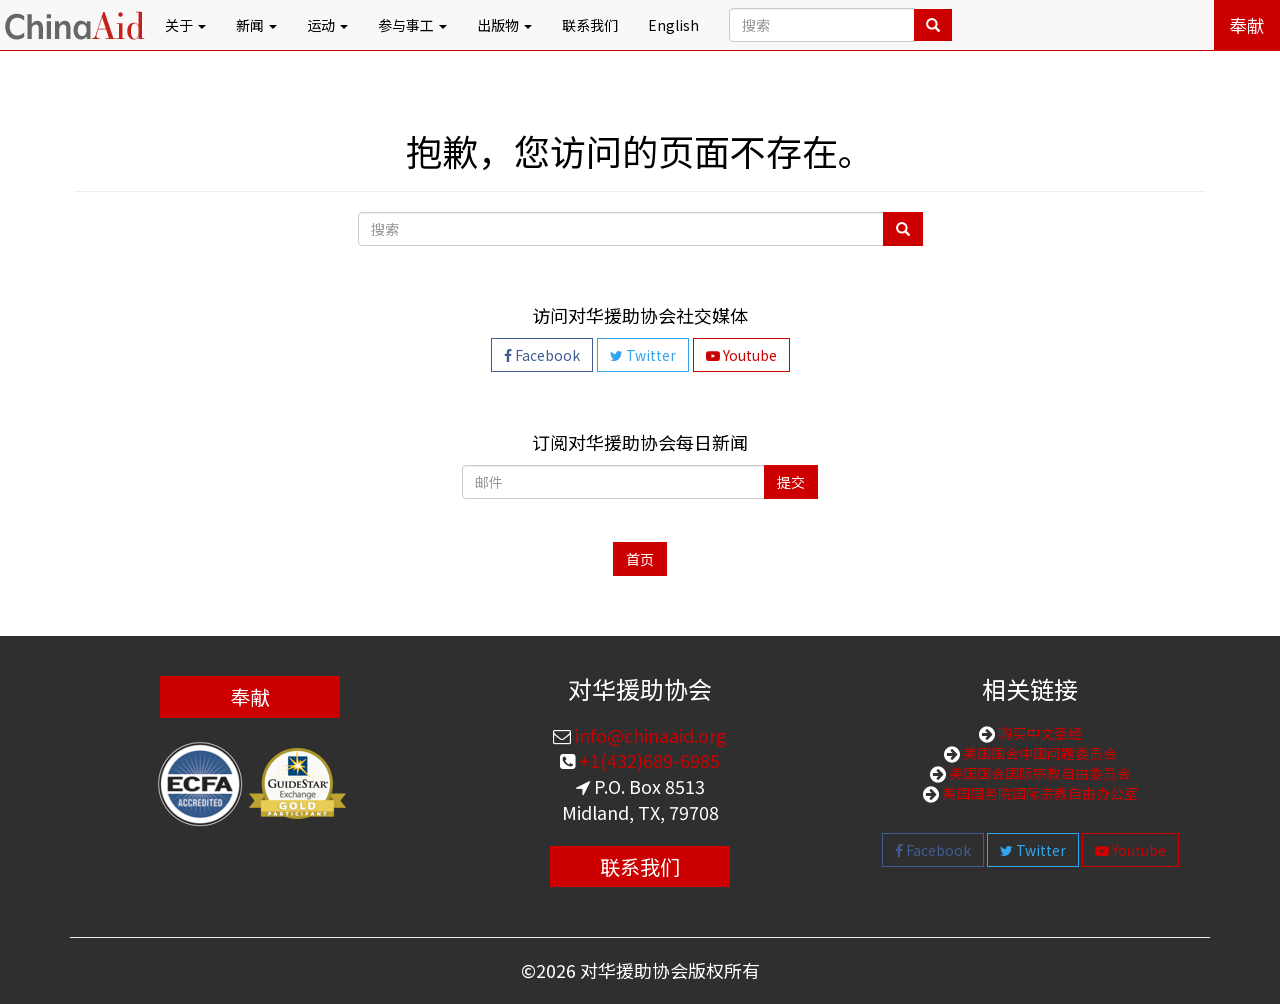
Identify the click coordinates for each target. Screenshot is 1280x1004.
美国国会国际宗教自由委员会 (1038, 773)
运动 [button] (327, 25)
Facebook (542, 355)
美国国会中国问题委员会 (1038, 753)
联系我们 (590, 25)
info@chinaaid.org (649, 735)
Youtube (741, 355)
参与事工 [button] (412, 25)
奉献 (1247, 25)
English (673, 25)
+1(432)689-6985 (647, 760)
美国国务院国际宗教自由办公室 (1038, 793)
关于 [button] (185, 25)
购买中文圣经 (1038, 733)
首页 (640, 559)
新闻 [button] (256, 25)
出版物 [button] (504, 25)
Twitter (643, 355)
